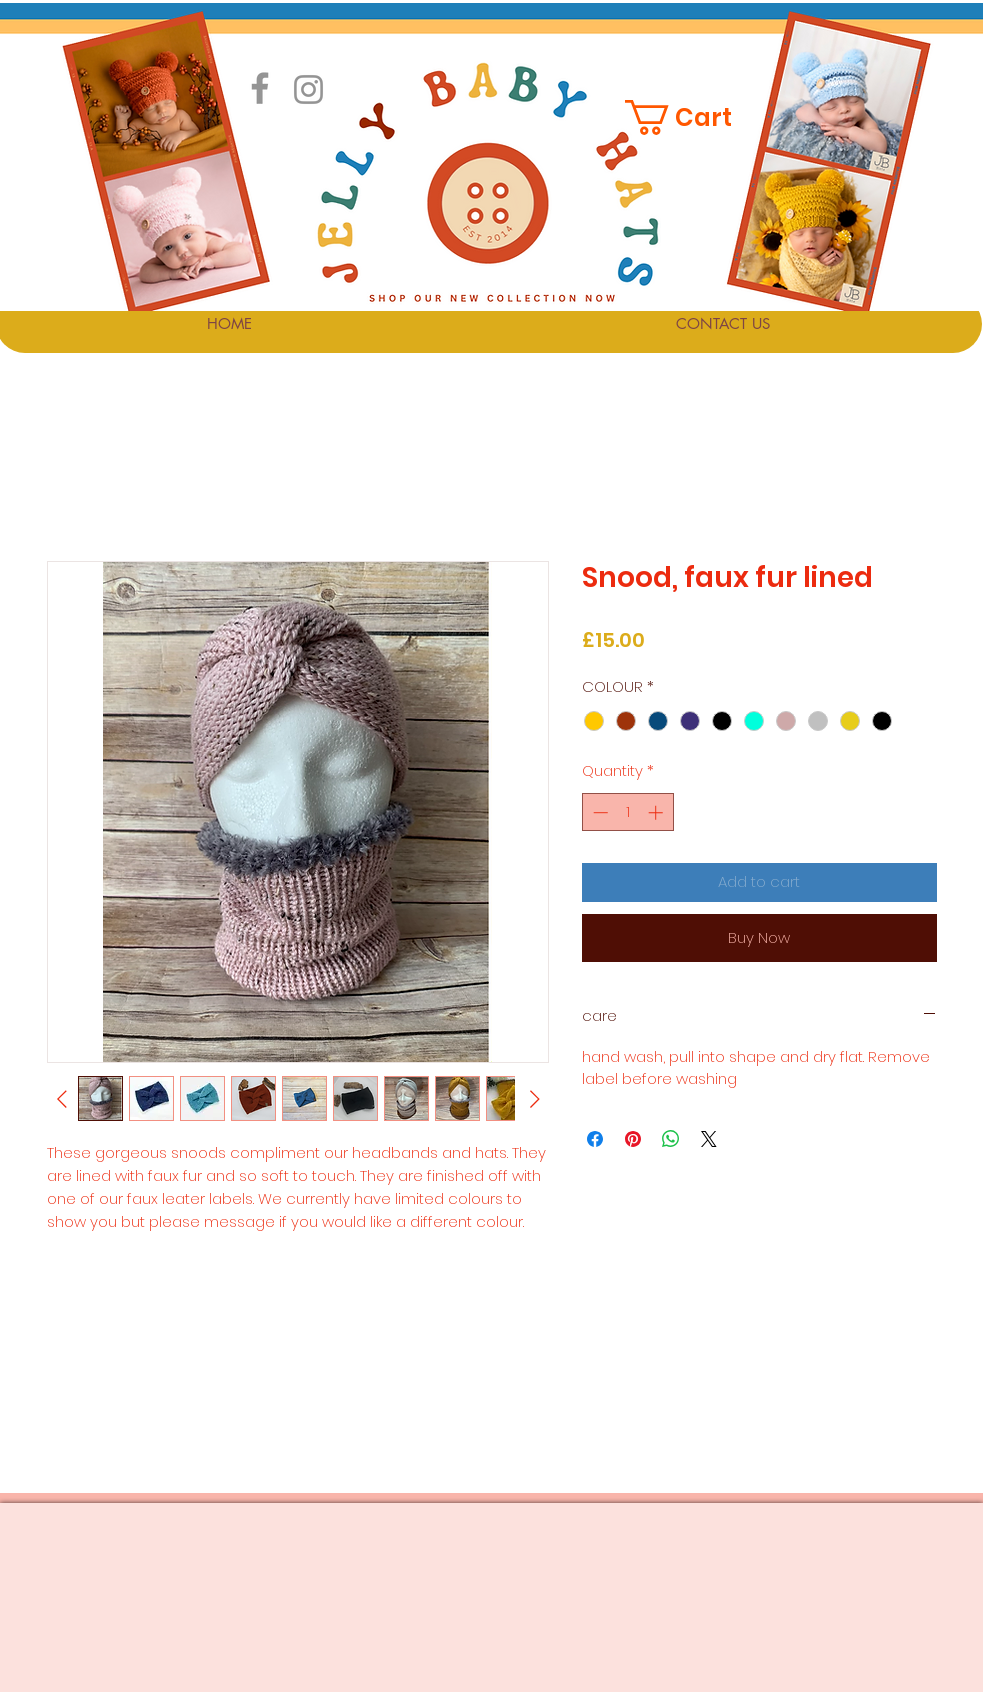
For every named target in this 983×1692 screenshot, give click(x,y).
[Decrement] (598, 812)
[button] (691, 117)
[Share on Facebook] (595, 1139)
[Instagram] (308, 89)
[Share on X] (709, 1139)
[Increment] (657, 812)
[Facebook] (260, 88)
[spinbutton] (627, 812)
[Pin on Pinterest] (633, 1139)
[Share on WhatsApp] (671, 1139)
